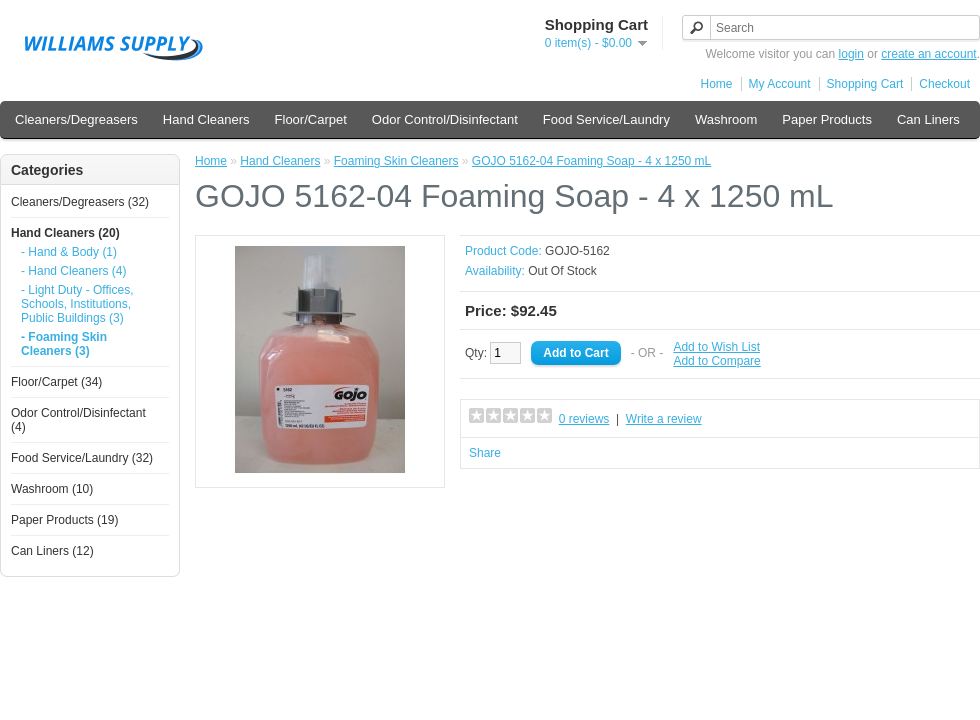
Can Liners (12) (52, 551)
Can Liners (928, 119)
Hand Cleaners (206, 119)
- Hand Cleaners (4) (73, 271)
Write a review (664, 419)
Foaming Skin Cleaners (396, 161)
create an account (928, 54)
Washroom (726, 119)
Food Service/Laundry (606, 119)
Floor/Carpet (311, 119)
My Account (780, 84)
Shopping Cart (865, 84)
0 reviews (584, 419)
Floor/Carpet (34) (56, 382)
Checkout (944, 84)
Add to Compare (716, 361)
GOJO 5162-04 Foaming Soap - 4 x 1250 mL (591, 161)
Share (485, 453)
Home (717, 84)
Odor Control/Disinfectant (445, 119)
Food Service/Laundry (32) (82, 458)
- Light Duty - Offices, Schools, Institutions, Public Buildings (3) (77, 304)
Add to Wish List (716, 347)
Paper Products (827, 119)
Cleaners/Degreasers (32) (80, 202)
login (851, 54)
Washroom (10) (52, 489)
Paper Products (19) (64, 520)
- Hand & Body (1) (69, 252)
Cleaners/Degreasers (76, 119)
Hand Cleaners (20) (65, 233)
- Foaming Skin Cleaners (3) (64, 344)
